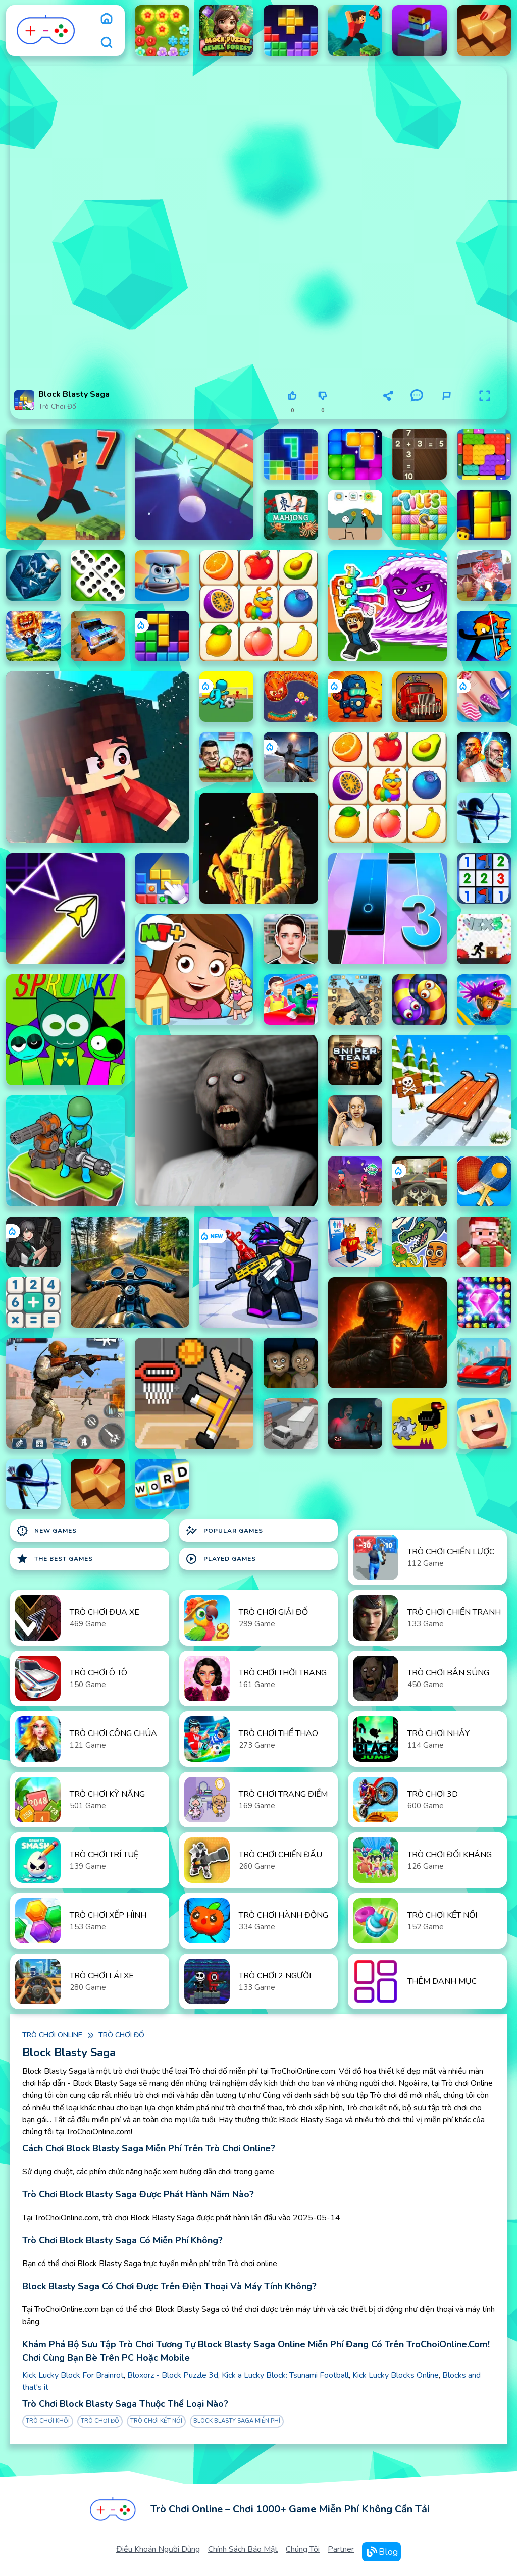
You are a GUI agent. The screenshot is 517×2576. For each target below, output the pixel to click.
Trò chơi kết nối (156, 2421)
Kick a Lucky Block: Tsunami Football (285, 2375)
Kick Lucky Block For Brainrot (73, 2375)
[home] (106, 18)
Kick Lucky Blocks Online (395, 2375)
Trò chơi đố (57, 406)
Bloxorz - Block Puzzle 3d (172, 2375)
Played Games (220, 1559)
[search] (106, 42)
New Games (46, 1530)
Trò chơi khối (48, 2421)
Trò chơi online (52, 2035)
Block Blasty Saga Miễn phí (236, 2421)
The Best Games (54, 1559)
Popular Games (224, 1530)
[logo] (46, 30)
